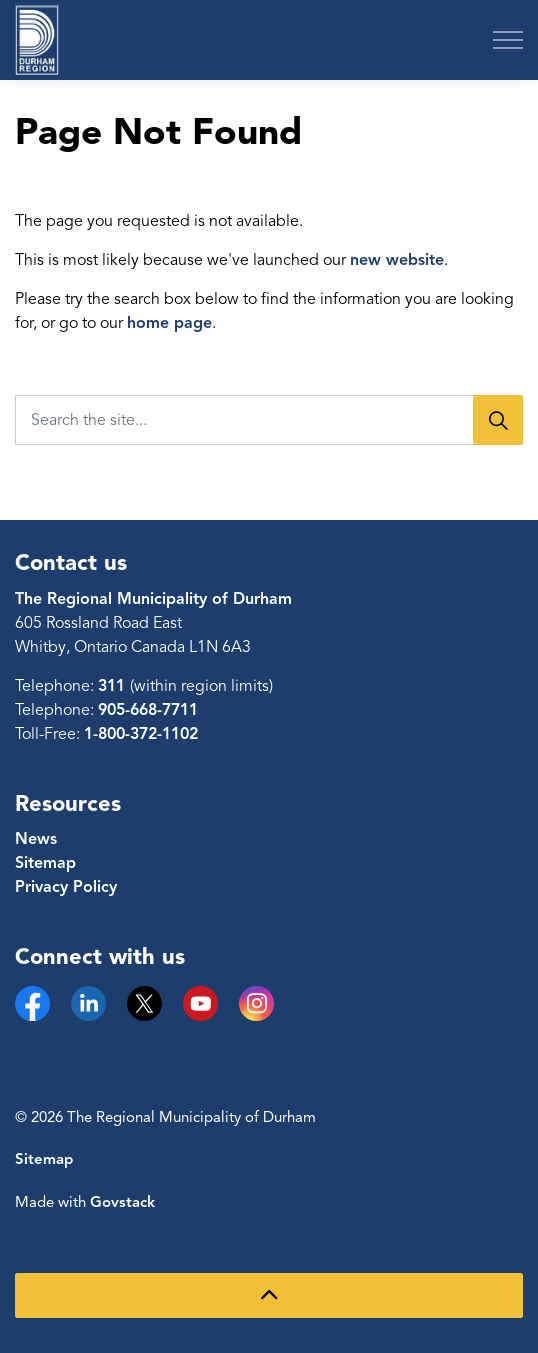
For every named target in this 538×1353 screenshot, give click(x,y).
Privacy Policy (66, 887)
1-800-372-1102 (141, 734)
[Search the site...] (269, 420)
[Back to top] (269, 1295)
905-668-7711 (148, 710)
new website (397, 260)
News (36, 839)
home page (169, 323)
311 (114, 686)
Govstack (122, 1202)
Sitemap (45, 863)
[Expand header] (508, 40)
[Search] (498, 420)
